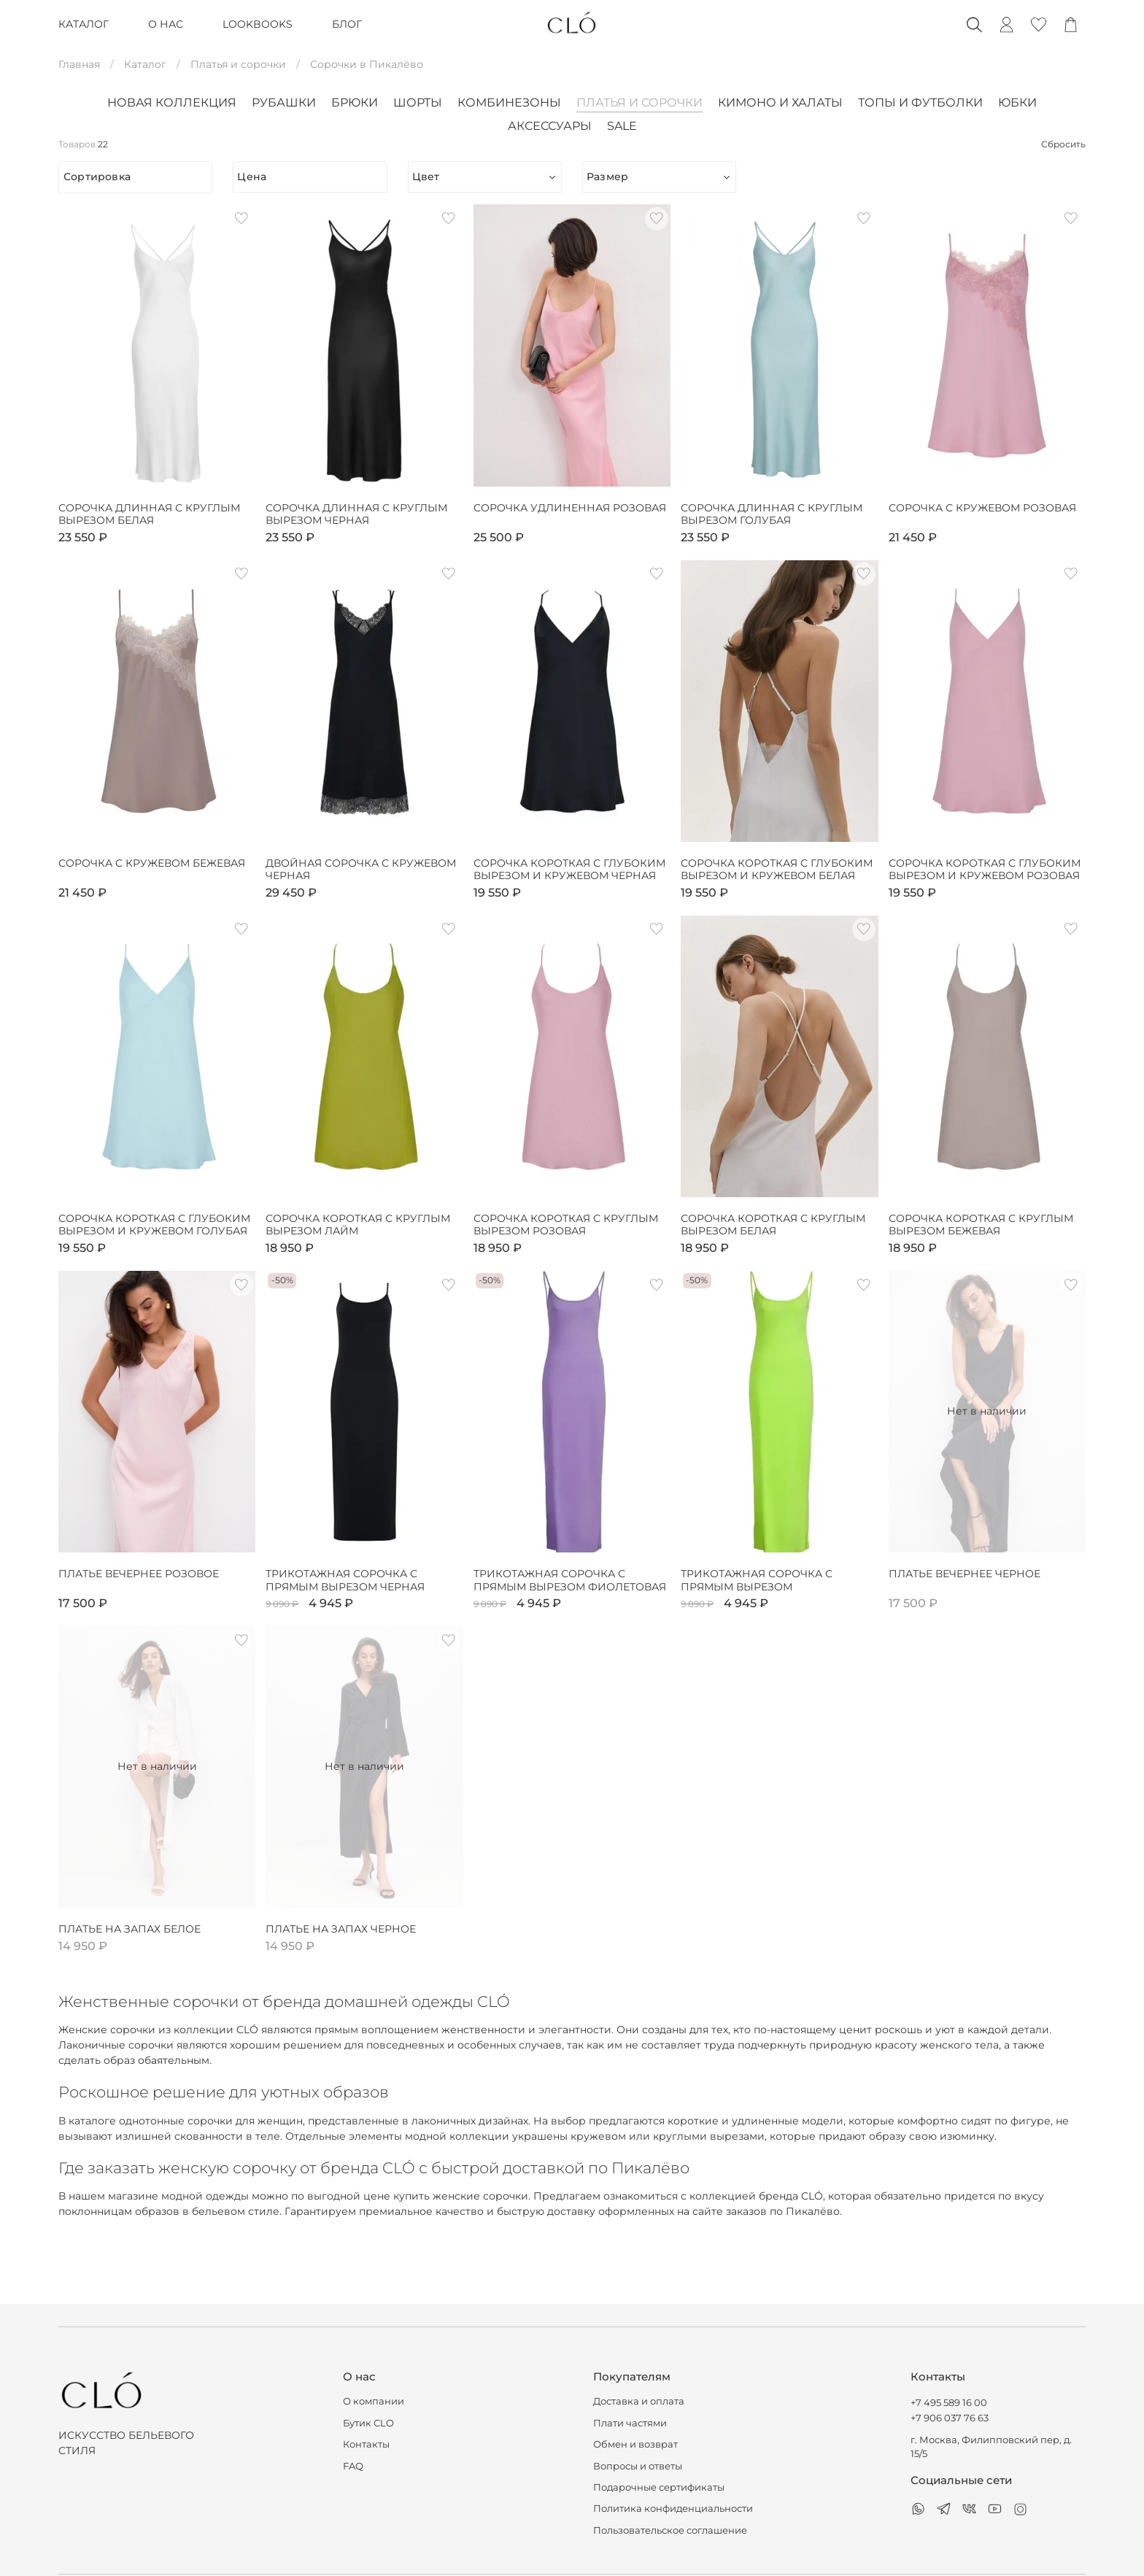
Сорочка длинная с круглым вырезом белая (149, 514)
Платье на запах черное (341, 1929)
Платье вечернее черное (964, 1574)
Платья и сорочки (238, 64)
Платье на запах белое (129, 1929)
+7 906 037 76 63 (950, 2418)
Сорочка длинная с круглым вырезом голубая (771, 514)
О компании (373, 2401)
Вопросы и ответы (637, 2466)
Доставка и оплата (638, 2401)
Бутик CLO (368, 2423)
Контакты (366, 2444)
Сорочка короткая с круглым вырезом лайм (358, 1225)
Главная (79, 64)
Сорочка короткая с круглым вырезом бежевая (981, 1225)
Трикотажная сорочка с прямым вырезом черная (345, 1580)
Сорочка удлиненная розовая (570, 508)
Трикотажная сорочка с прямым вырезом (756, 1580)
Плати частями (630, 2423)
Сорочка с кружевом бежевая (151, 863)
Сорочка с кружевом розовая (982, 508)
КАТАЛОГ (83, 24)
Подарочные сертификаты (658, 2487)
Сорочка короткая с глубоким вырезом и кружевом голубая (154, 1225)
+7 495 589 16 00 (949, 2402)
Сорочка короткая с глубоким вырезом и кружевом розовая (985, 870)
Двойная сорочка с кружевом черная (361, 870)
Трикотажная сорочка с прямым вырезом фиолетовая (570, 1580)
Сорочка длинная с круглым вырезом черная (356, 514)
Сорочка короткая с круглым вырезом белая (773, 1225)
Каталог (145, 64)
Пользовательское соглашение (670, 2530)
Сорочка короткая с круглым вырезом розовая (566, 1225)
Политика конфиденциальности (673, 2508)
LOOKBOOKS (258, 24)
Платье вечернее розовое (138, 1574)
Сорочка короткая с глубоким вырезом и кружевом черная (569, 870)
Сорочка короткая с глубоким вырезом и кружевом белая (777, 870)
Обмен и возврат (635, 2444)
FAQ (353, 2466)
